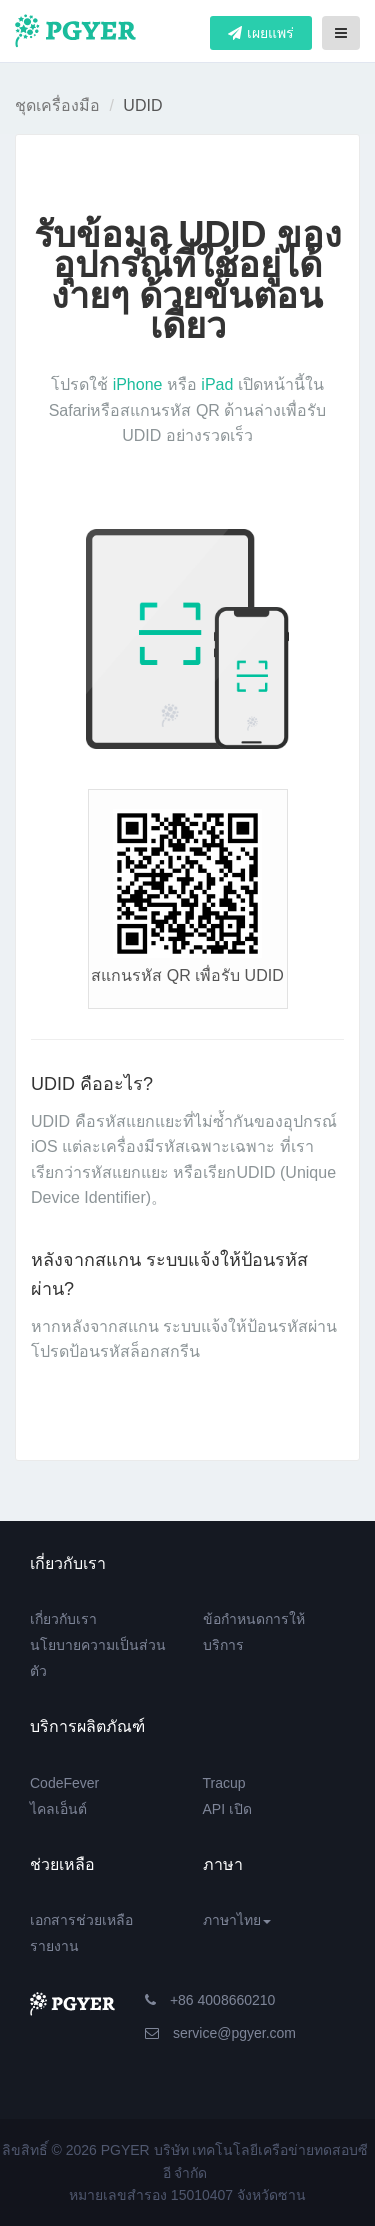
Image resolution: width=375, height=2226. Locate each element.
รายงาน (54, 1946)
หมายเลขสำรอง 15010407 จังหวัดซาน (187, 2195)
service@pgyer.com (220, 2033)
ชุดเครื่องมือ (57, 105)
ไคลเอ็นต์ (58, 1809)
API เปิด (227, 1809)
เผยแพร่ (261, 33)
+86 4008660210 (210, 2000)
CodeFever (64, 1783)
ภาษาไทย (237, 1920)
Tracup (224, 1783)
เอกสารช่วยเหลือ (81, 1920)
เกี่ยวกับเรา (63, 1619)
